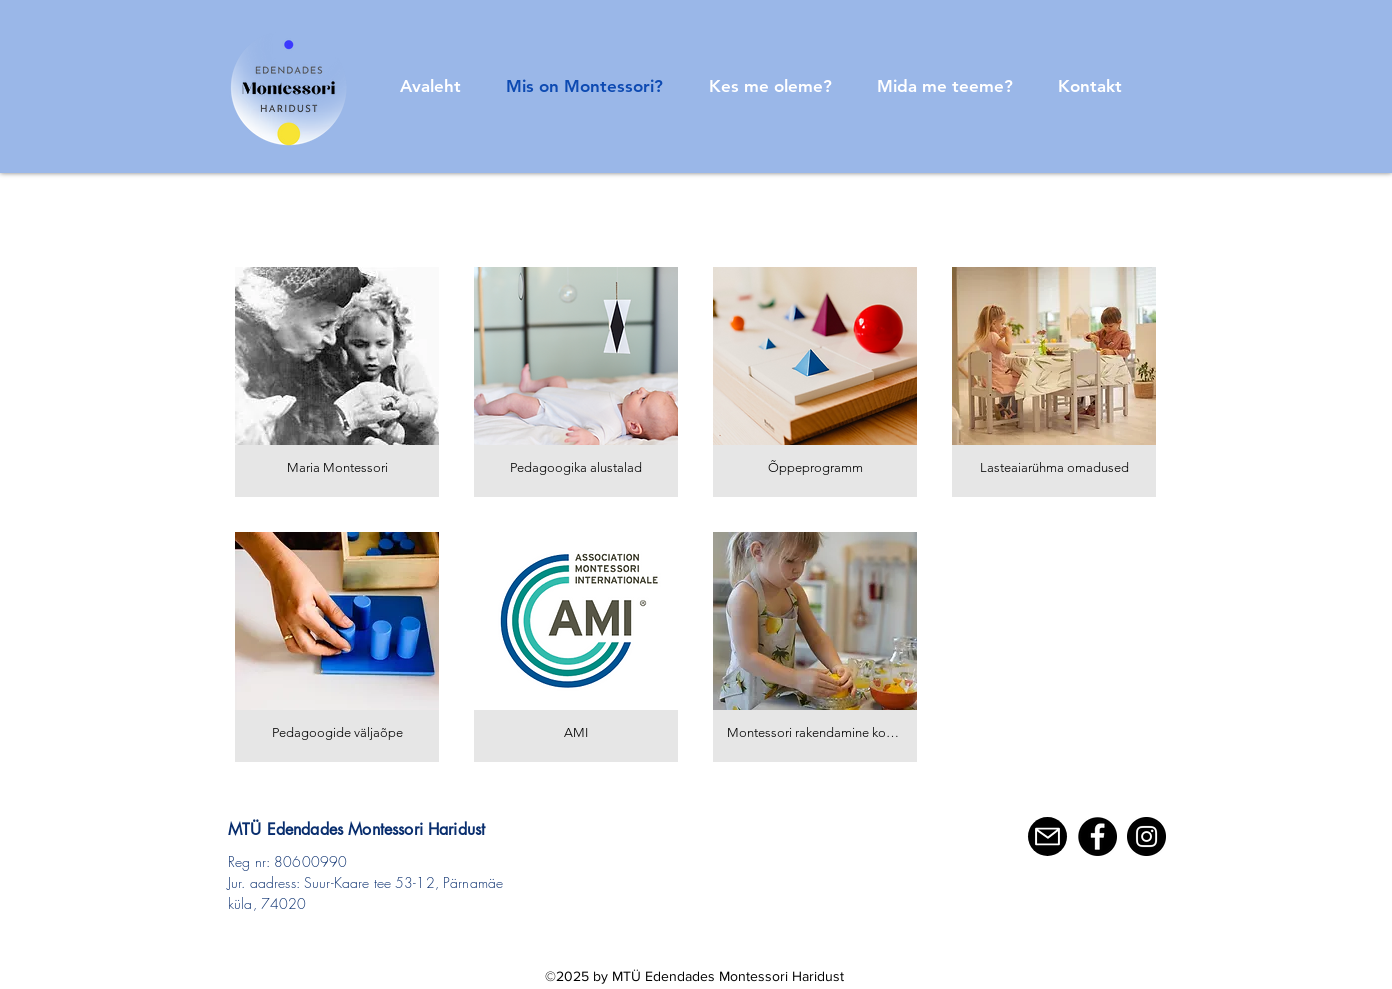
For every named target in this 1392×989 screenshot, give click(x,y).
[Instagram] (1146, 836)
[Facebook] (1097, 836)
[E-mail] (1047, 836)
